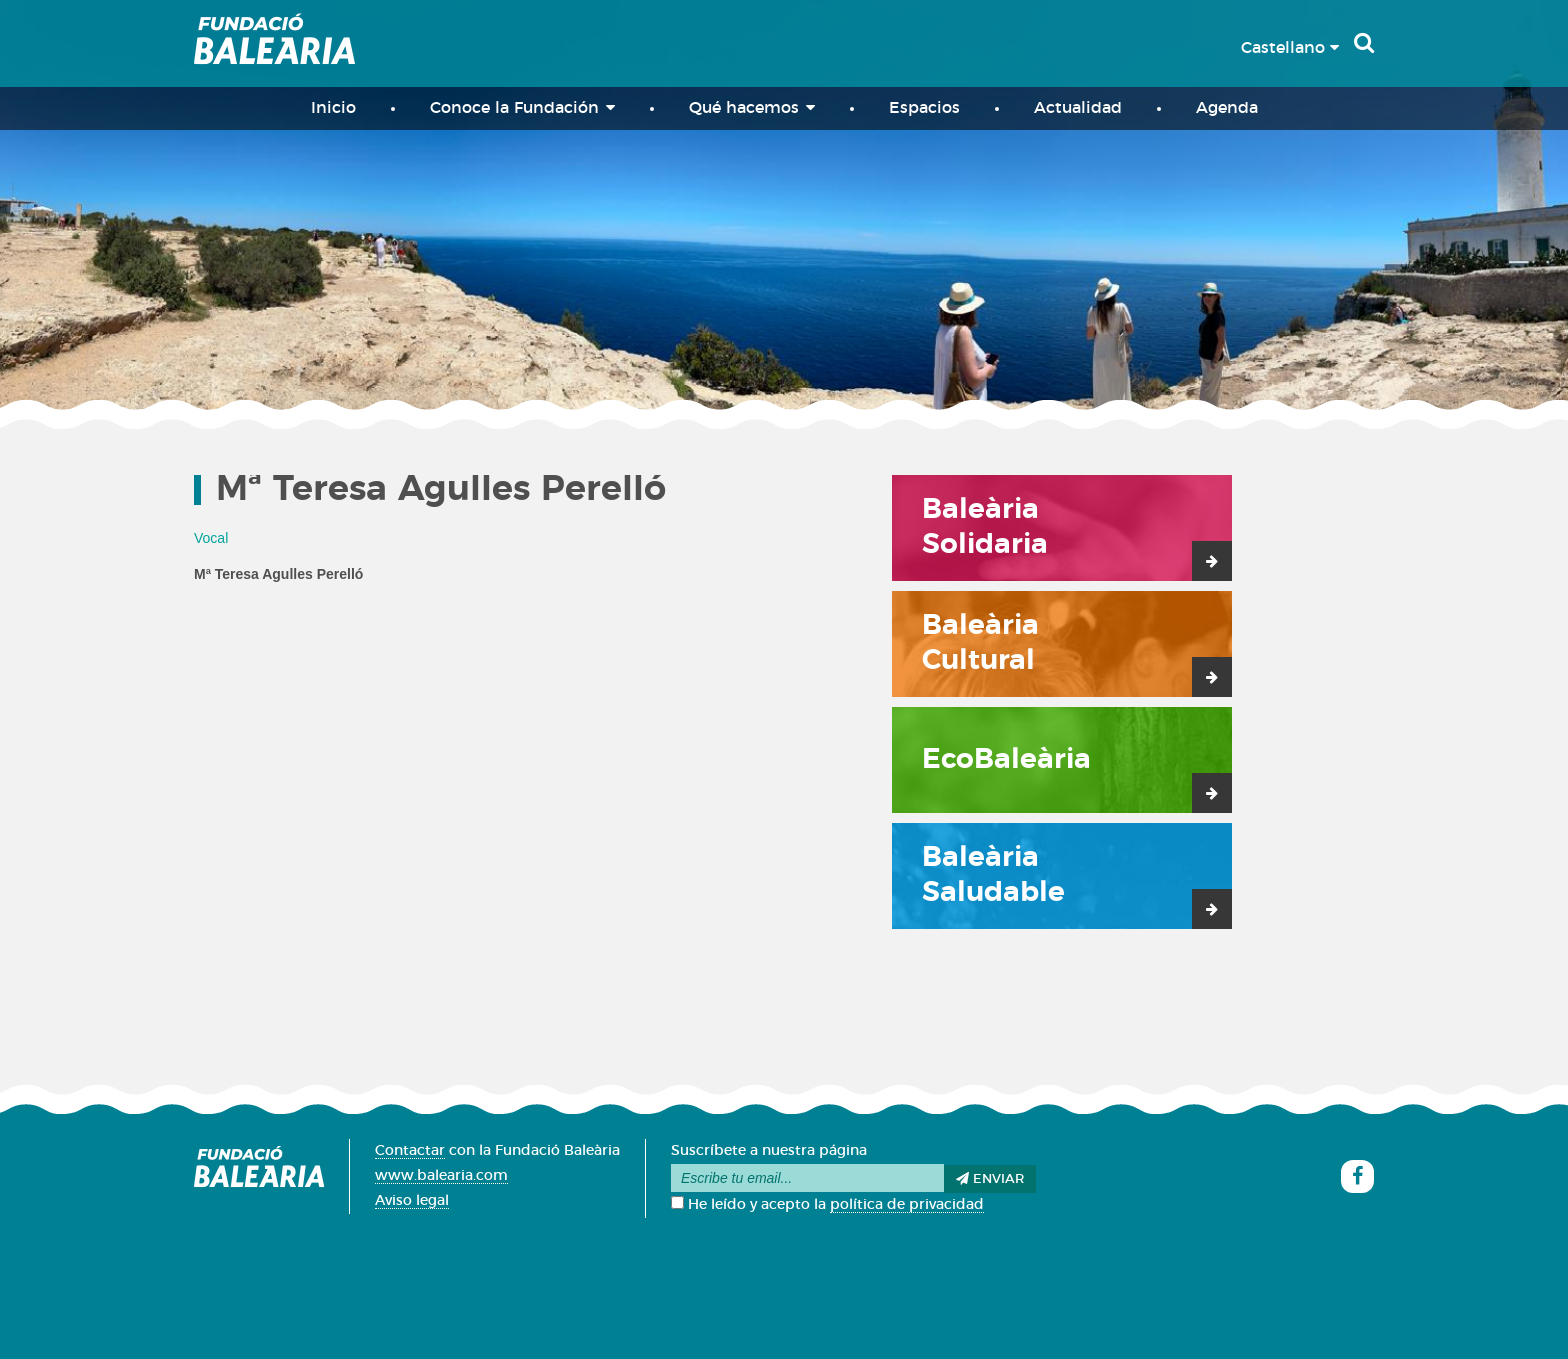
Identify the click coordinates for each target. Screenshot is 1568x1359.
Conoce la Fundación (522, 107)
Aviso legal (412, 1201)
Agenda (1227, 108)
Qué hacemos (752, 107)
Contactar (410, 1151)
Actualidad (1078, 108)
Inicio (333, 108)
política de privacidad (907, 1205)
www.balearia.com (441, 1176)
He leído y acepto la (827, 1205)
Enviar (990, 1179)
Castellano (1290, 48)
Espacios (924, 108)
